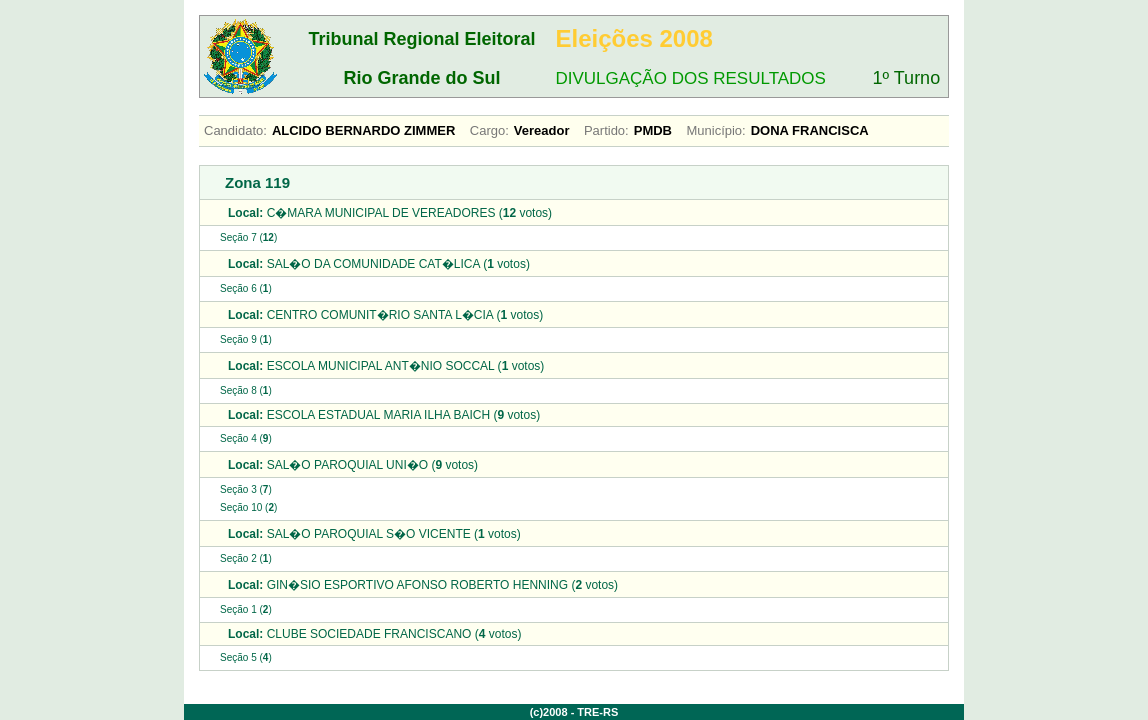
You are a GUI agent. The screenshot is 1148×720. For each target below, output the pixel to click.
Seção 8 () (246, 390)
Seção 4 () (246, 438)
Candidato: (235, 130)
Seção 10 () (248, 507)
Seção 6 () (246, 288)
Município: (715, 130)
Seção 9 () (246, 339)
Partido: (606, 130)
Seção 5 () (246, 657)
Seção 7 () (248, 237)
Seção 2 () (246, 558)
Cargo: (489, 130)
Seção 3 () (246, 489)
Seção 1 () (246, 609)
